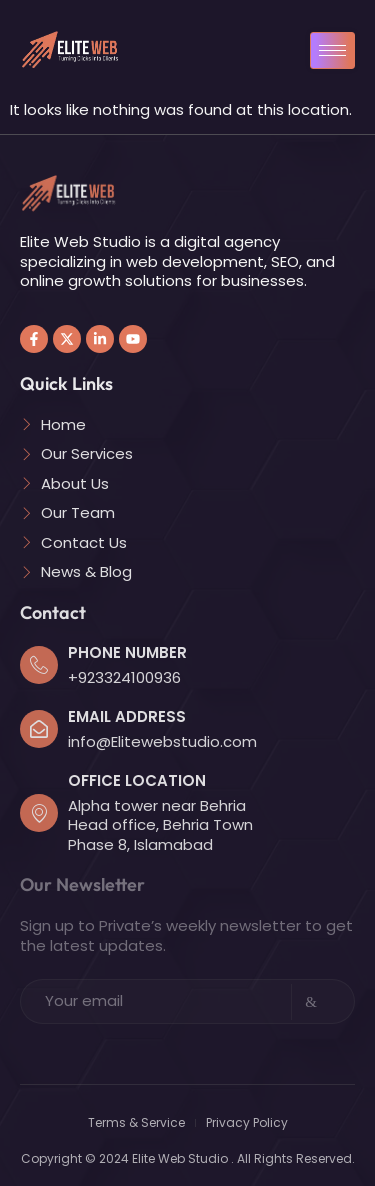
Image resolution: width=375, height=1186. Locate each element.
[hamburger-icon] (332, 50)
